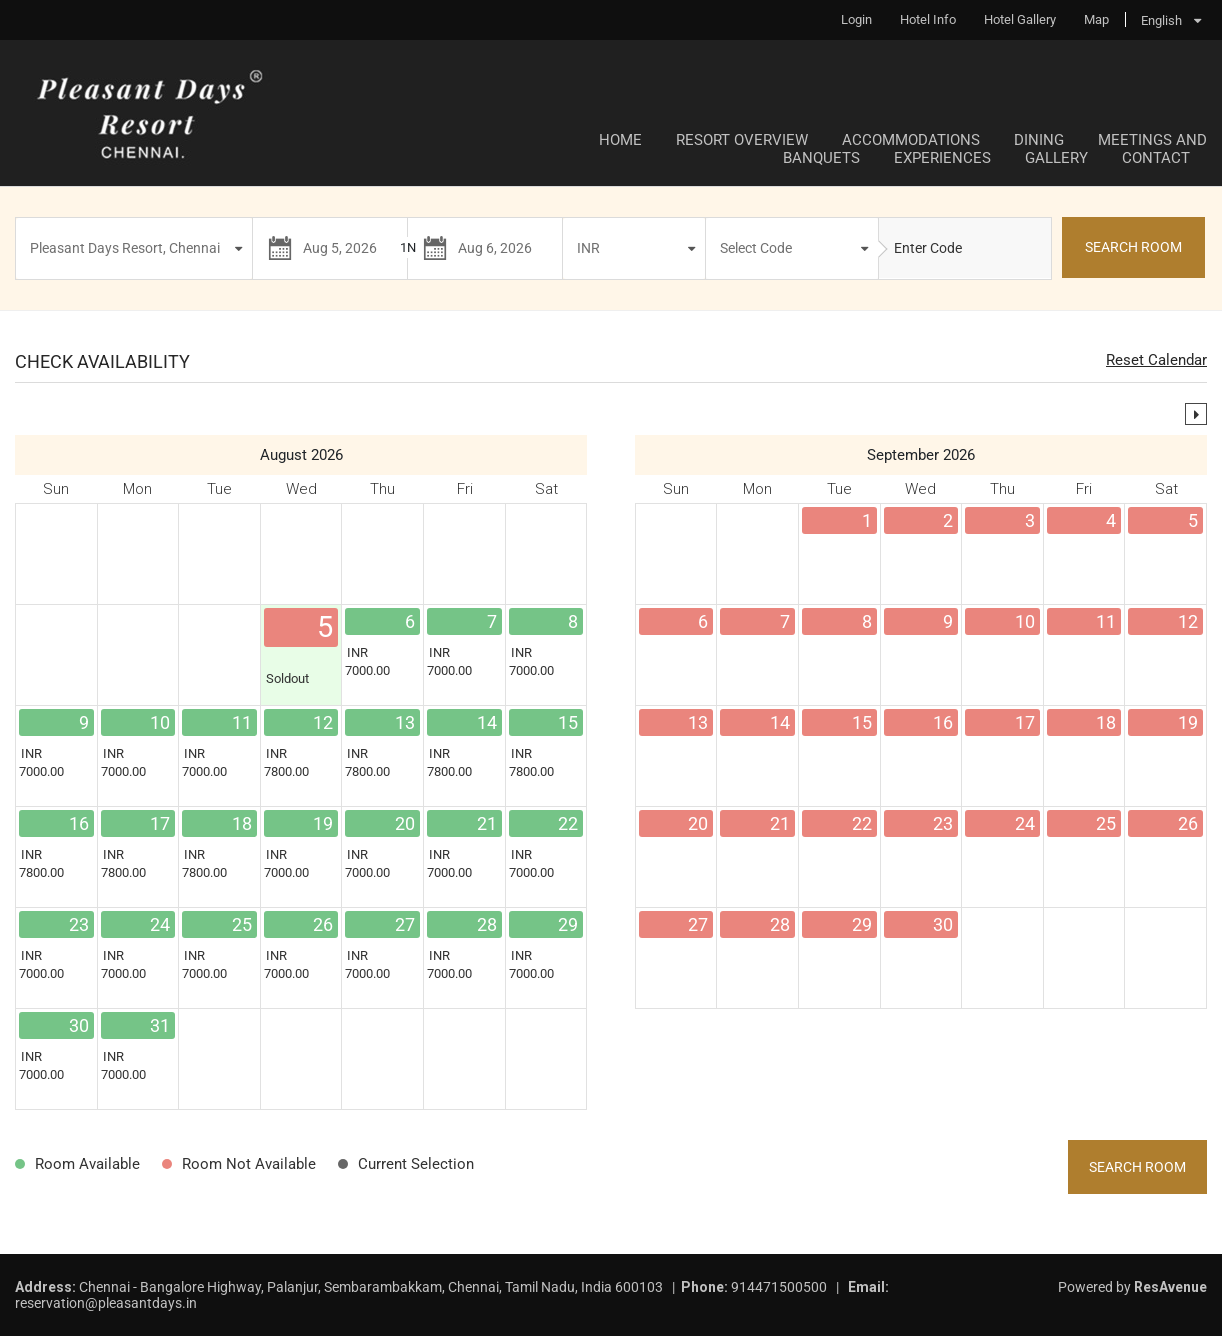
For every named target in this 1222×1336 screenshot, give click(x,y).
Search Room (1137, 1167)
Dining (1039, 140)
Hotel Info (928, 19)
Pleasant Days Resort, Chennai (125, 248)
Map (1096, 19)
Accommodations (911, 140)
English (1161, 20)
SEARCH (1133, 247)
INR (588, 248)
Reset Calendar (1156, 360)
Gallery (1056, 158)
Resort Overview (742, 140)
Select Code (756, 248)
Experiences (942, 158)
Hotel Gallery (1020, 19)
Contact (1156, 158)
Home (620, 140)
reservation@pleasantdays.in (106, 1303)
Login (856, 19)
